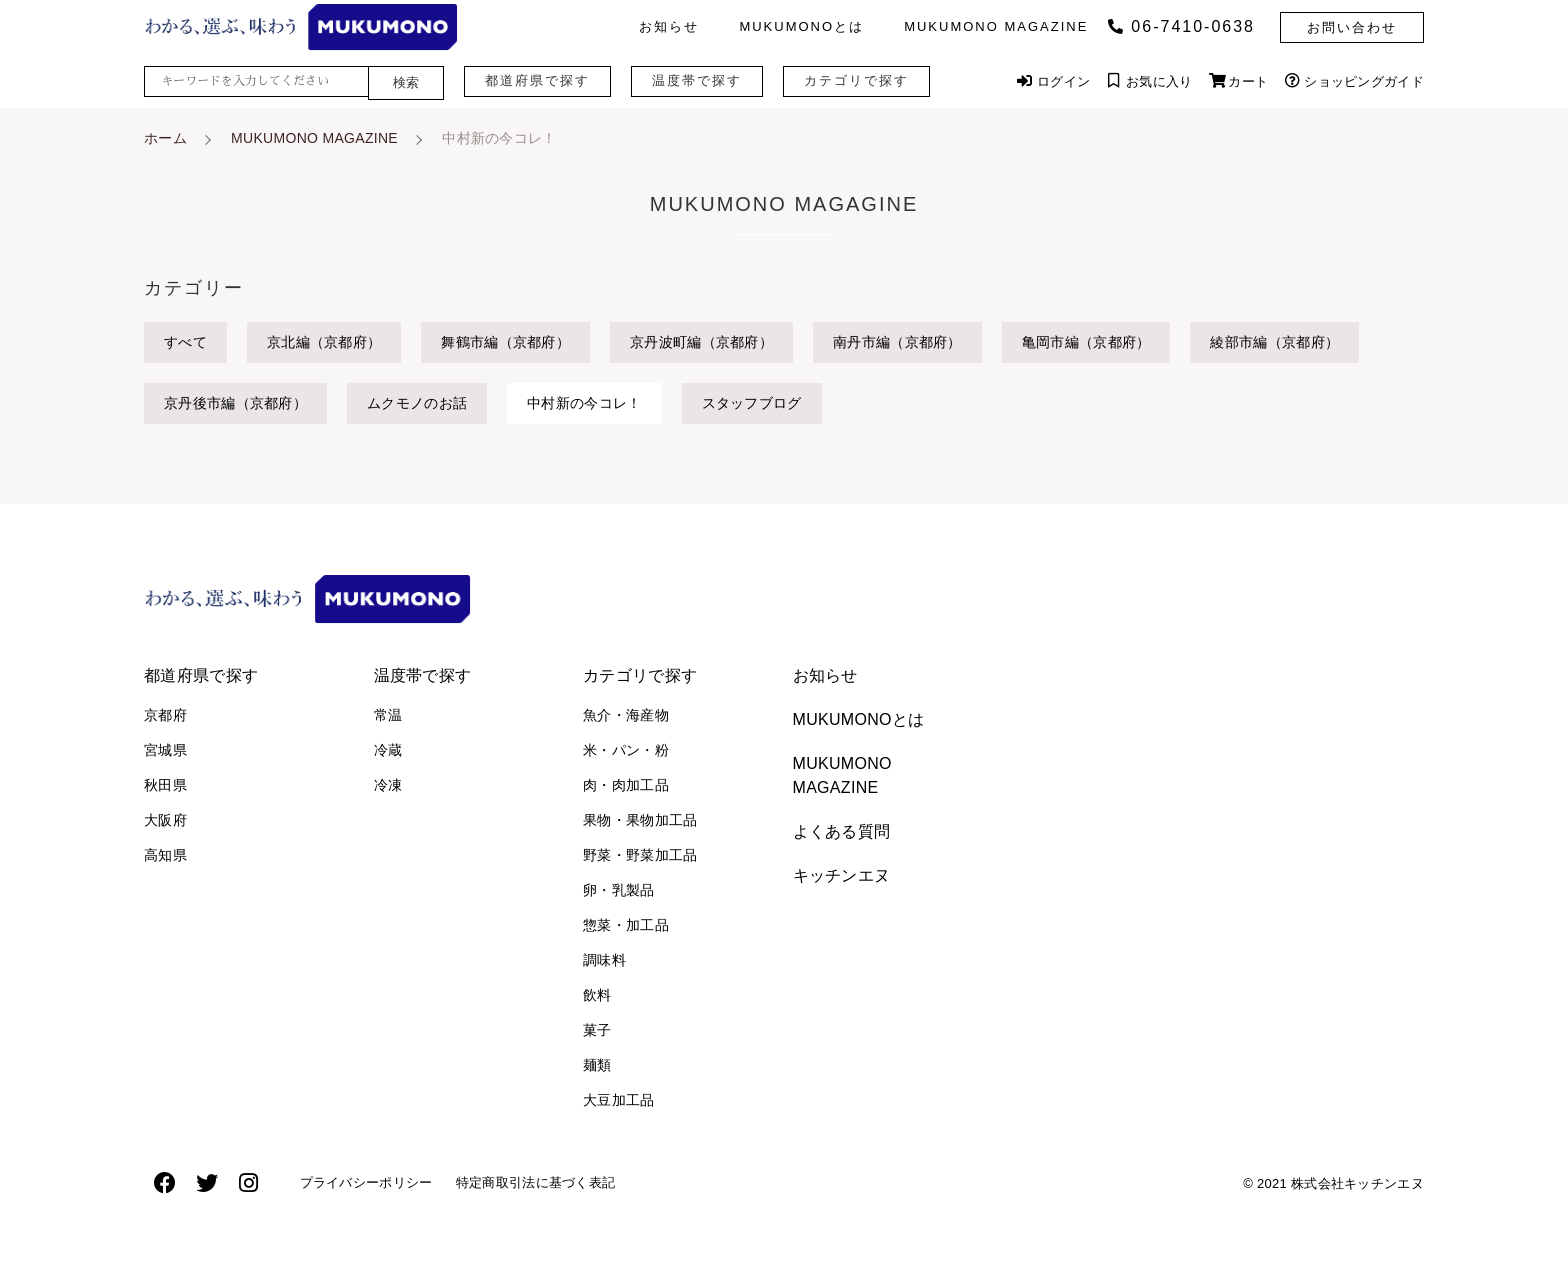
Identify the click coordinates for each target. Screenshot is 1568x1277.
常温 (388, 715)
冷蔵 (388, 750)
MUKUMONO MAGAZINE (996, 26)
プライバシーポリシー (374, 1187)
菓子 (597, 1030)
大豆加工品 (619, 1100)
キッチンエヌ (842, 875)
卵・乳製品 (619, 890)
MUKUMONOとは (801, 26)
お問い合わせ (1352, 27)
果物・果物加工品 (640, 820)
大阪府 (165, 820)
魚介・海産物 (626, 715)
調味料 (604, 960)
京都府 (165, 715)
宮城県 (165, 750)
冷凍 (388, 785)
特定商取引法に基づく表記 (561, 1187)
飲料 (597, 995)
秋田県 (165, 785)
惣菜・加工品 (626, 925)
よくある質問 (842, 831)
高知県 (165, 855)
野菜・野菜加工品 (640, 855)
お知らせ (669, 26)
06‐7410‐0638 (1181, 26)
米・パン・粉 (626, 750)
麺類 (597, 1065)
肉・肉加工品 (626, 785)
